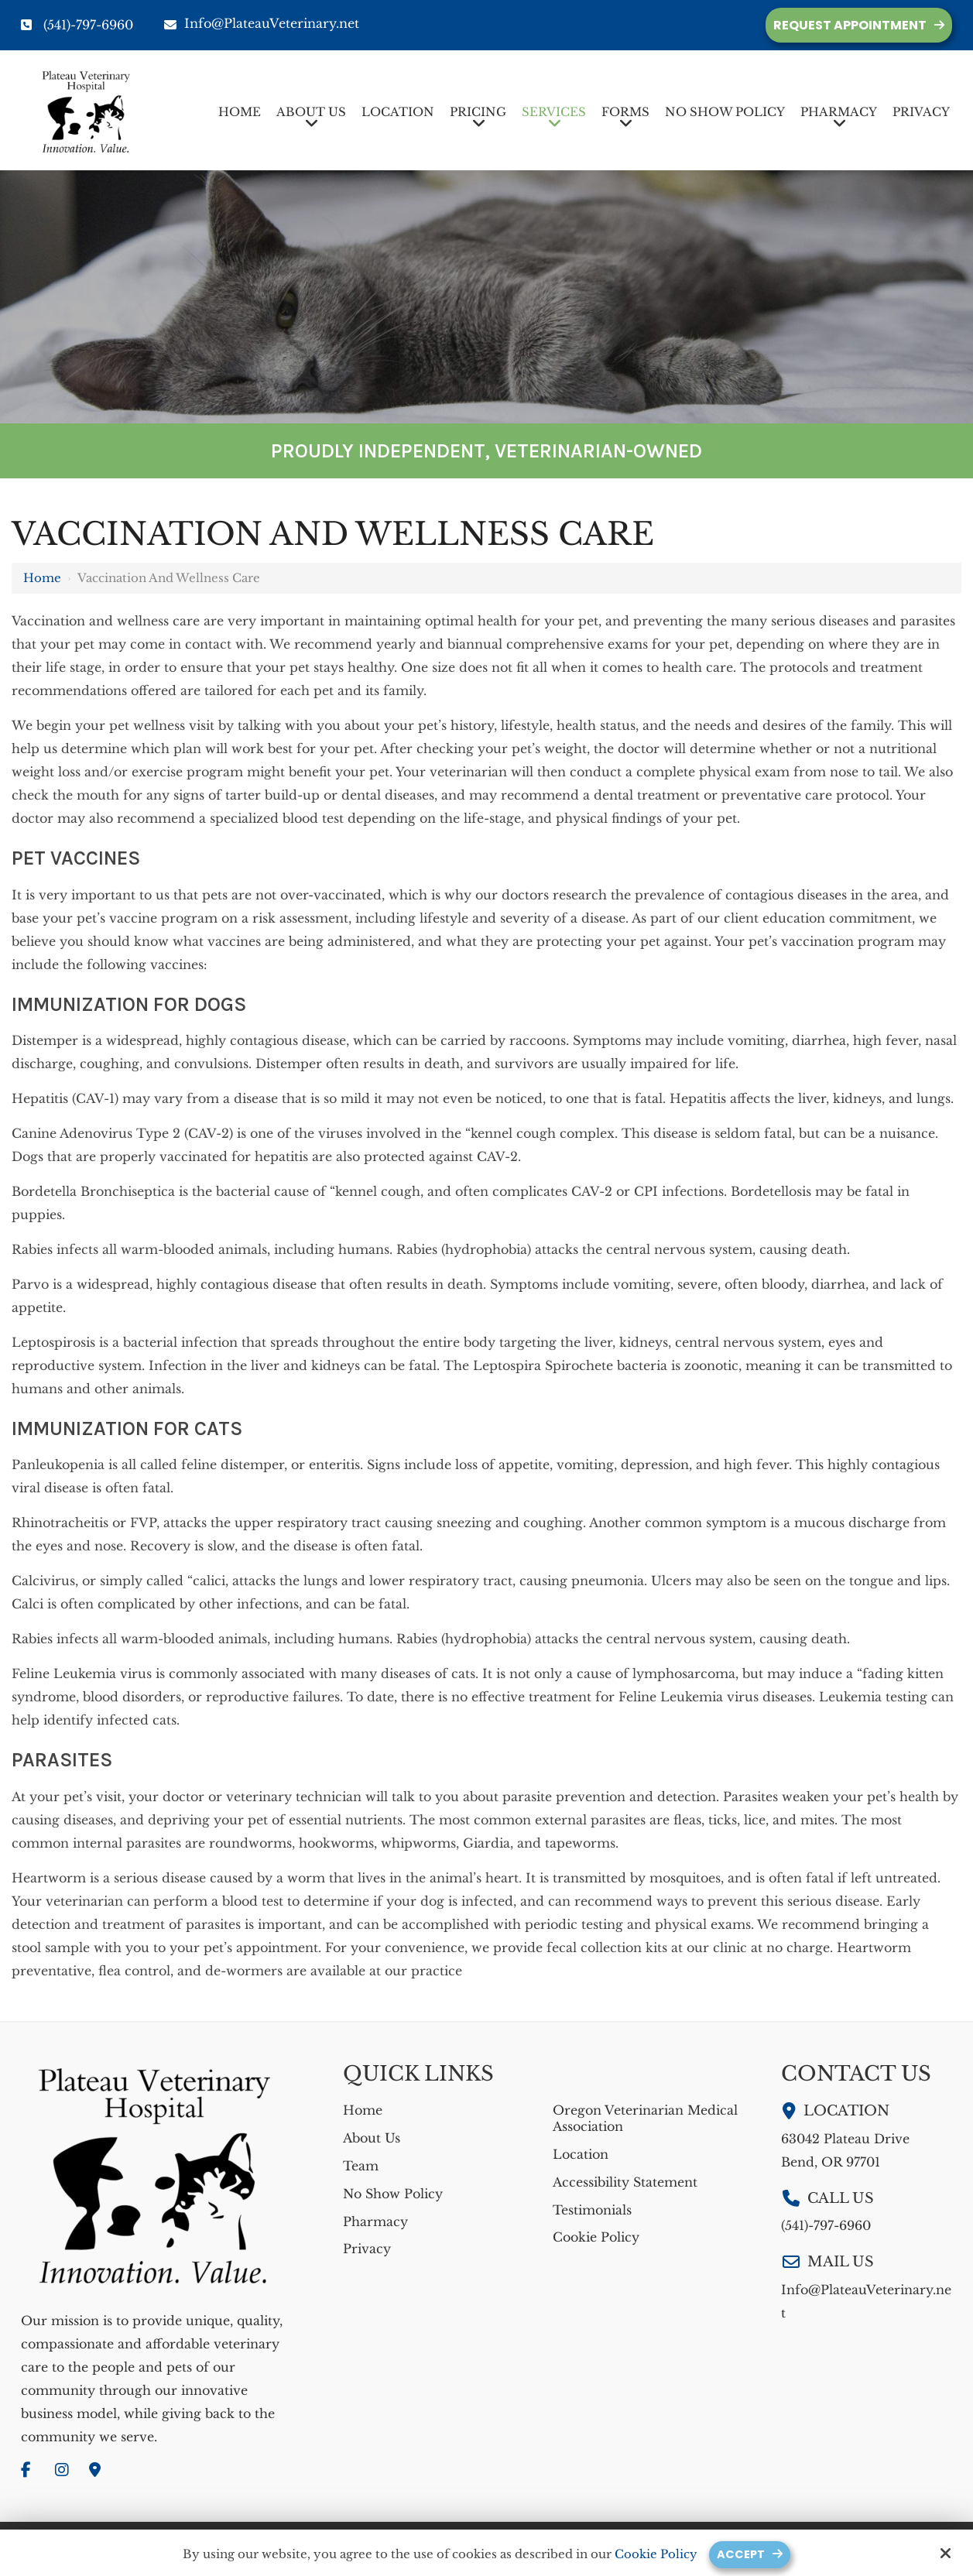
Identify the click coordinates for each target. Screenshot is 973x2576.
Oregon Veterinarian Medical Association (645, 2118)
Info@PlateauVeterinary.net (261, 23)
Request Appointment (850, 25)
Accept (741, 2554)
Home (42, 577)
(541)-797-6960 (88, 25)
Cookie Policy (656, 2554)
